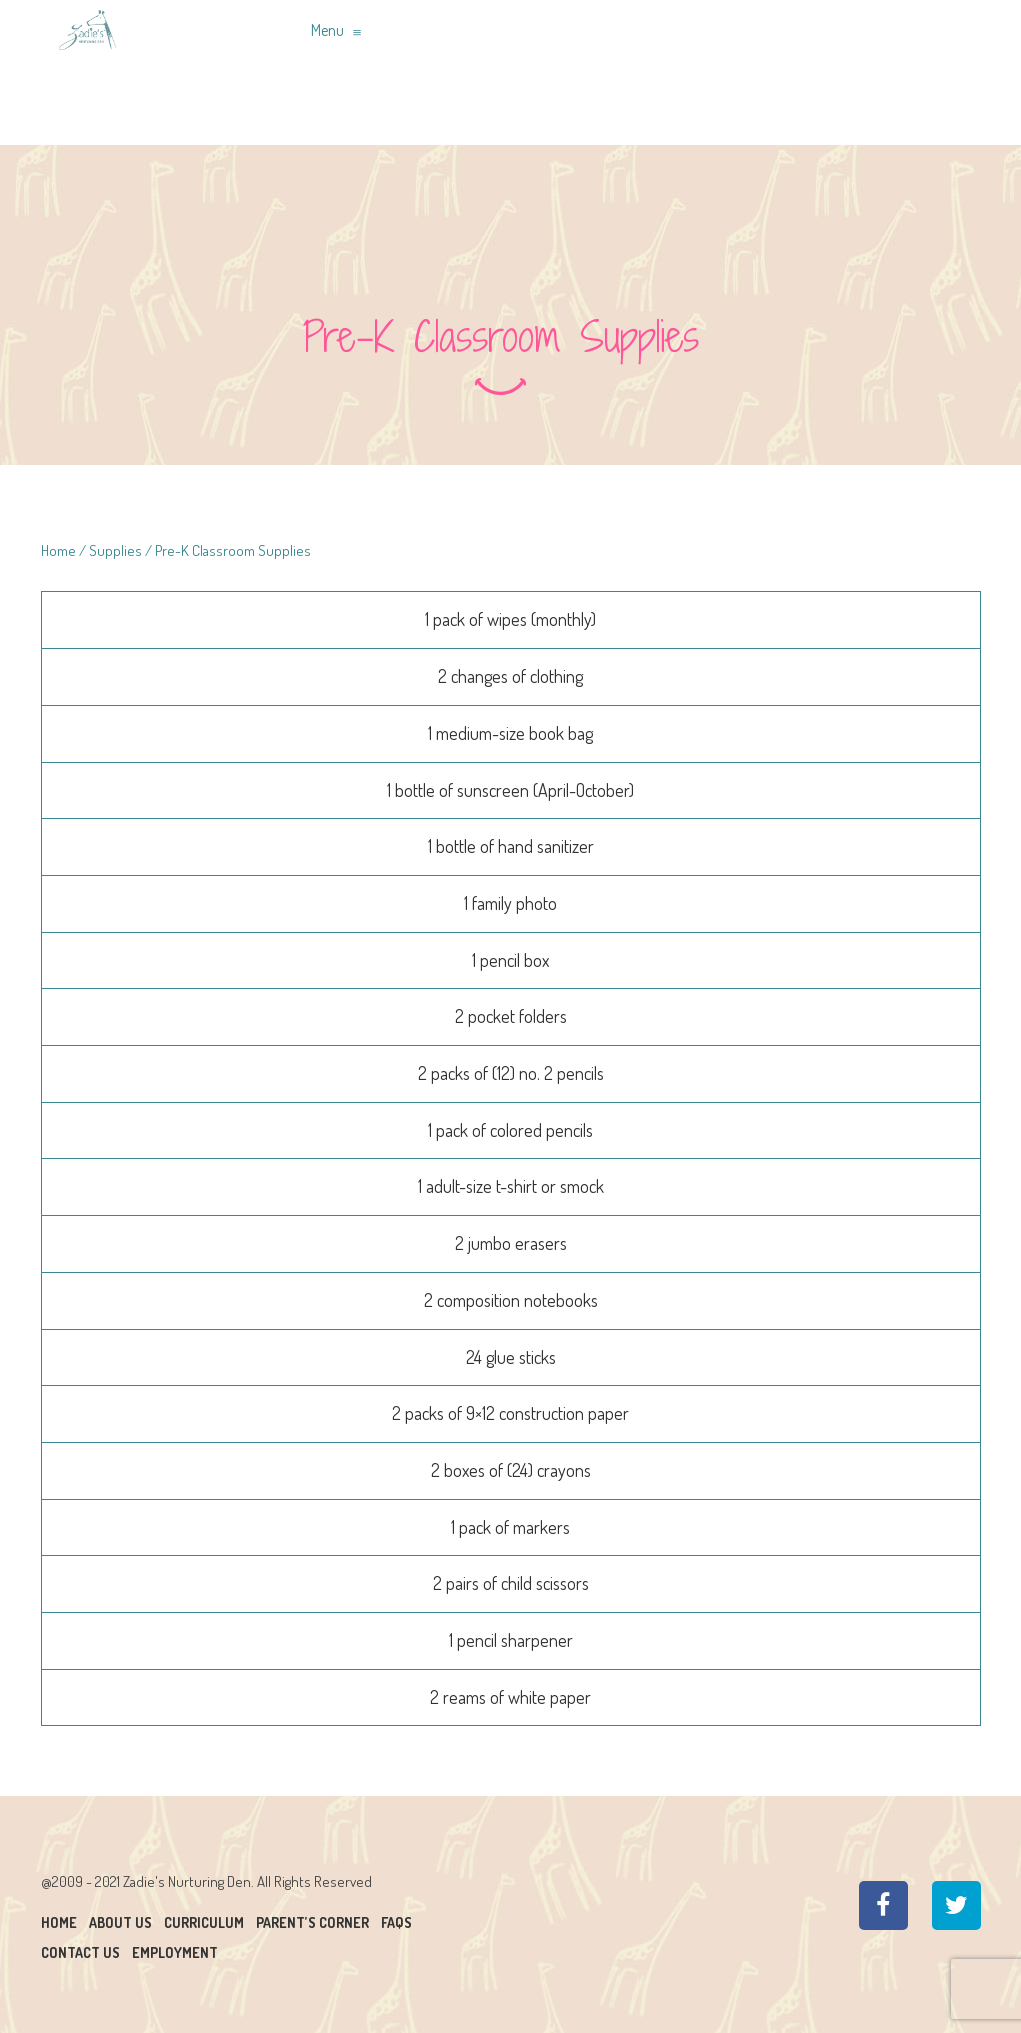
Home (58, 550)
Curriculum (204, 1922)
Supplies (115, 550)
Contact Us (80, 1952)
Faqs (396, 1922)
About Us (120, 1922)
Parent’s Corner (312, 1922)
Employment (175, 1952)
